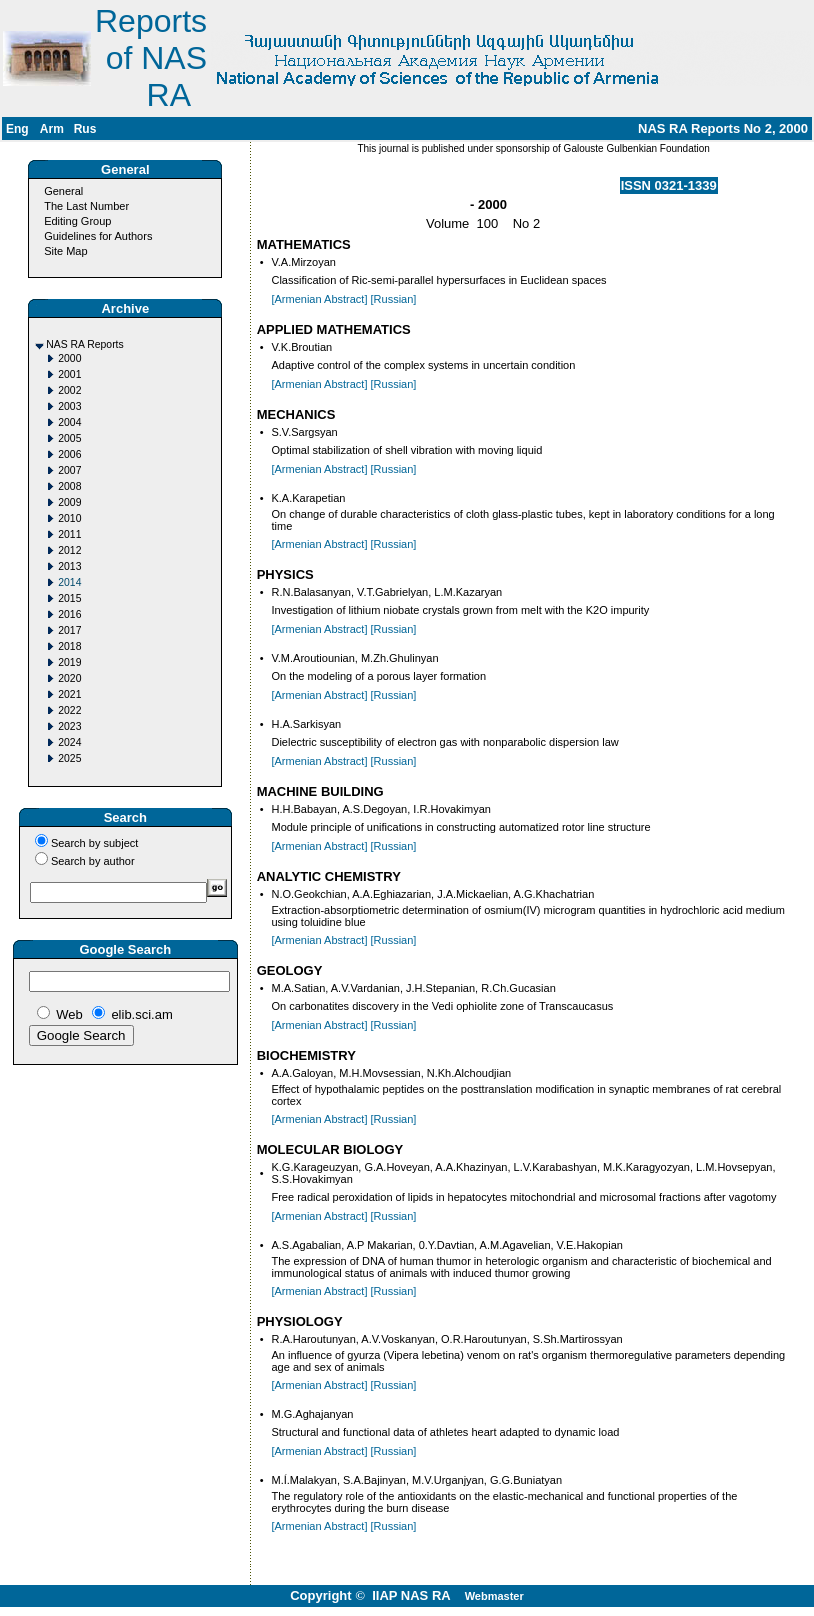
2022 (69, 710)
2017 (69, 630)
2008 (69, 486)
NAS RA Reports (84, 344)
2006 (69, 454)
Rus (85, 129)
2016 (69, 614)
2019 (69, 662)
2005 (69, 438)
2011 (69, 534)
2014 (69, 582)
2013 (69, 566)
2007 (69, 470)
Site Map (65, 251)
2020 (69, 678)
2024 (69, 742)
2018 (69, 646)
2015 (69, 598)
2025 (69, 758)
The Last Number (86, 206)
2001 (69, 374)
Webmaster (494, 1596)
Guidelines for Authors (98, 236)
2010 (69, 518)
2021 (69, 694)
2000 (69, 358)
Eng (17, 129)
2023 (69, 726)
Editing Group (77, 221)
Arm (52, 129)
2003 (69, 406)
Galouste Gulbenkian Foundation (635, 148)
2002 (69, 390)
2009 (69, 502)
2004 (69, 422)
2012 (69, 550)
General (63, 191)
